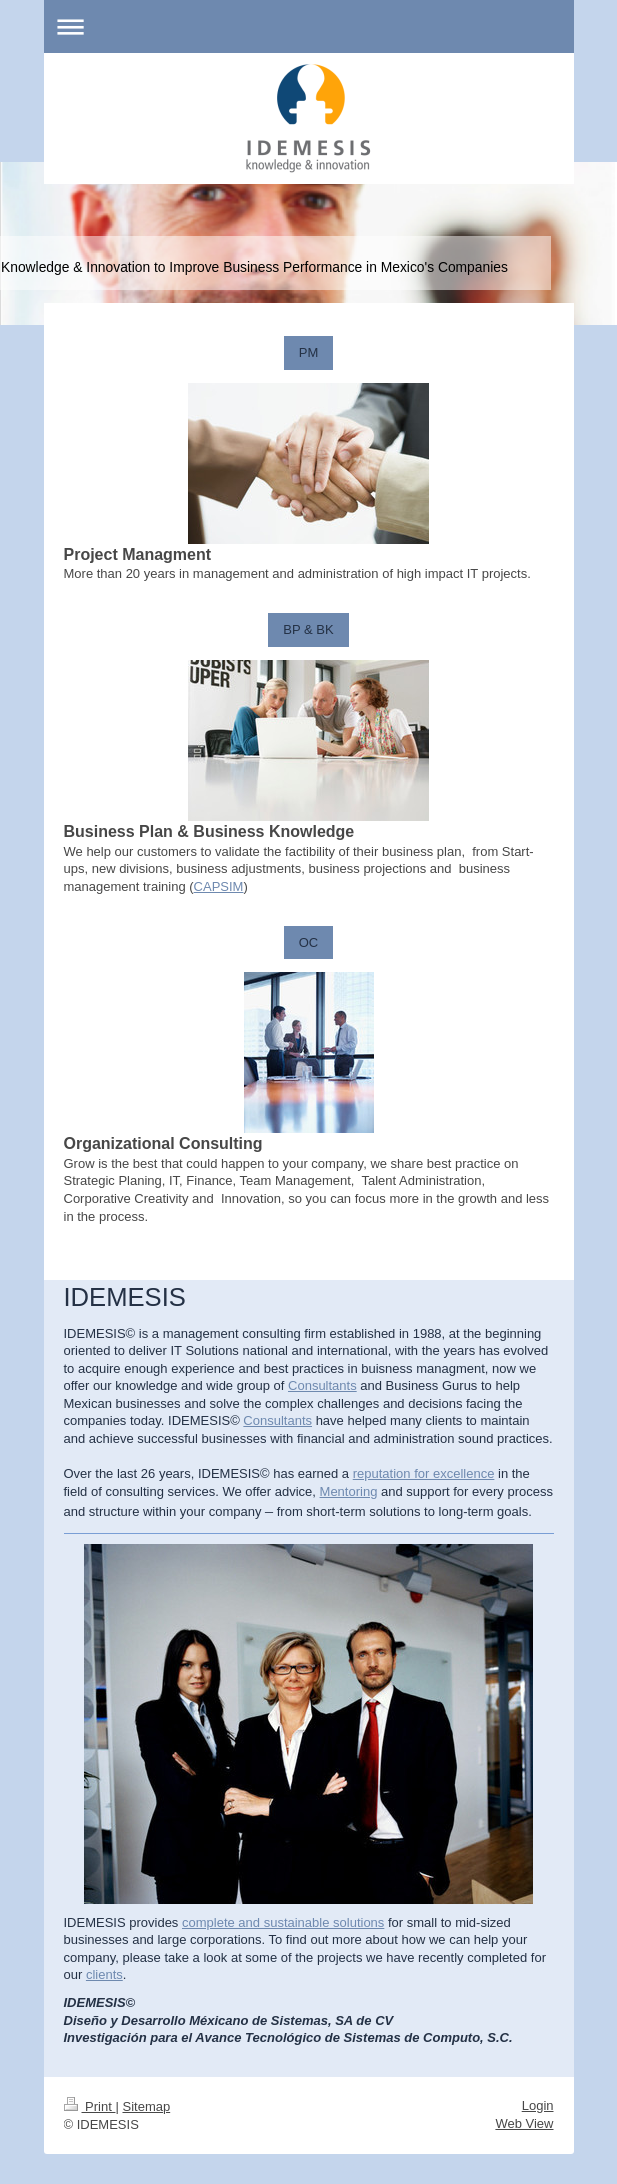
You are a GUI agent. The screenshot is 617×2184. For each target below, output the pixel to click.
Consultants (322, 1385)
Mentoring (349, 1491)
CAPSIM (219, 886)
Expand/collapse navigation (309, 26)
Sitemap (146, 2106)
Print (90, 2106)
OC (309, 942)
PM (309, 352)
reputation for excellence (424, 1473)
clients (104, 1974)
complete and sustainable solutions (283, 1922)
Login (538, 2105)
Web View (524, 2123)
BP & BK (308, 629)
